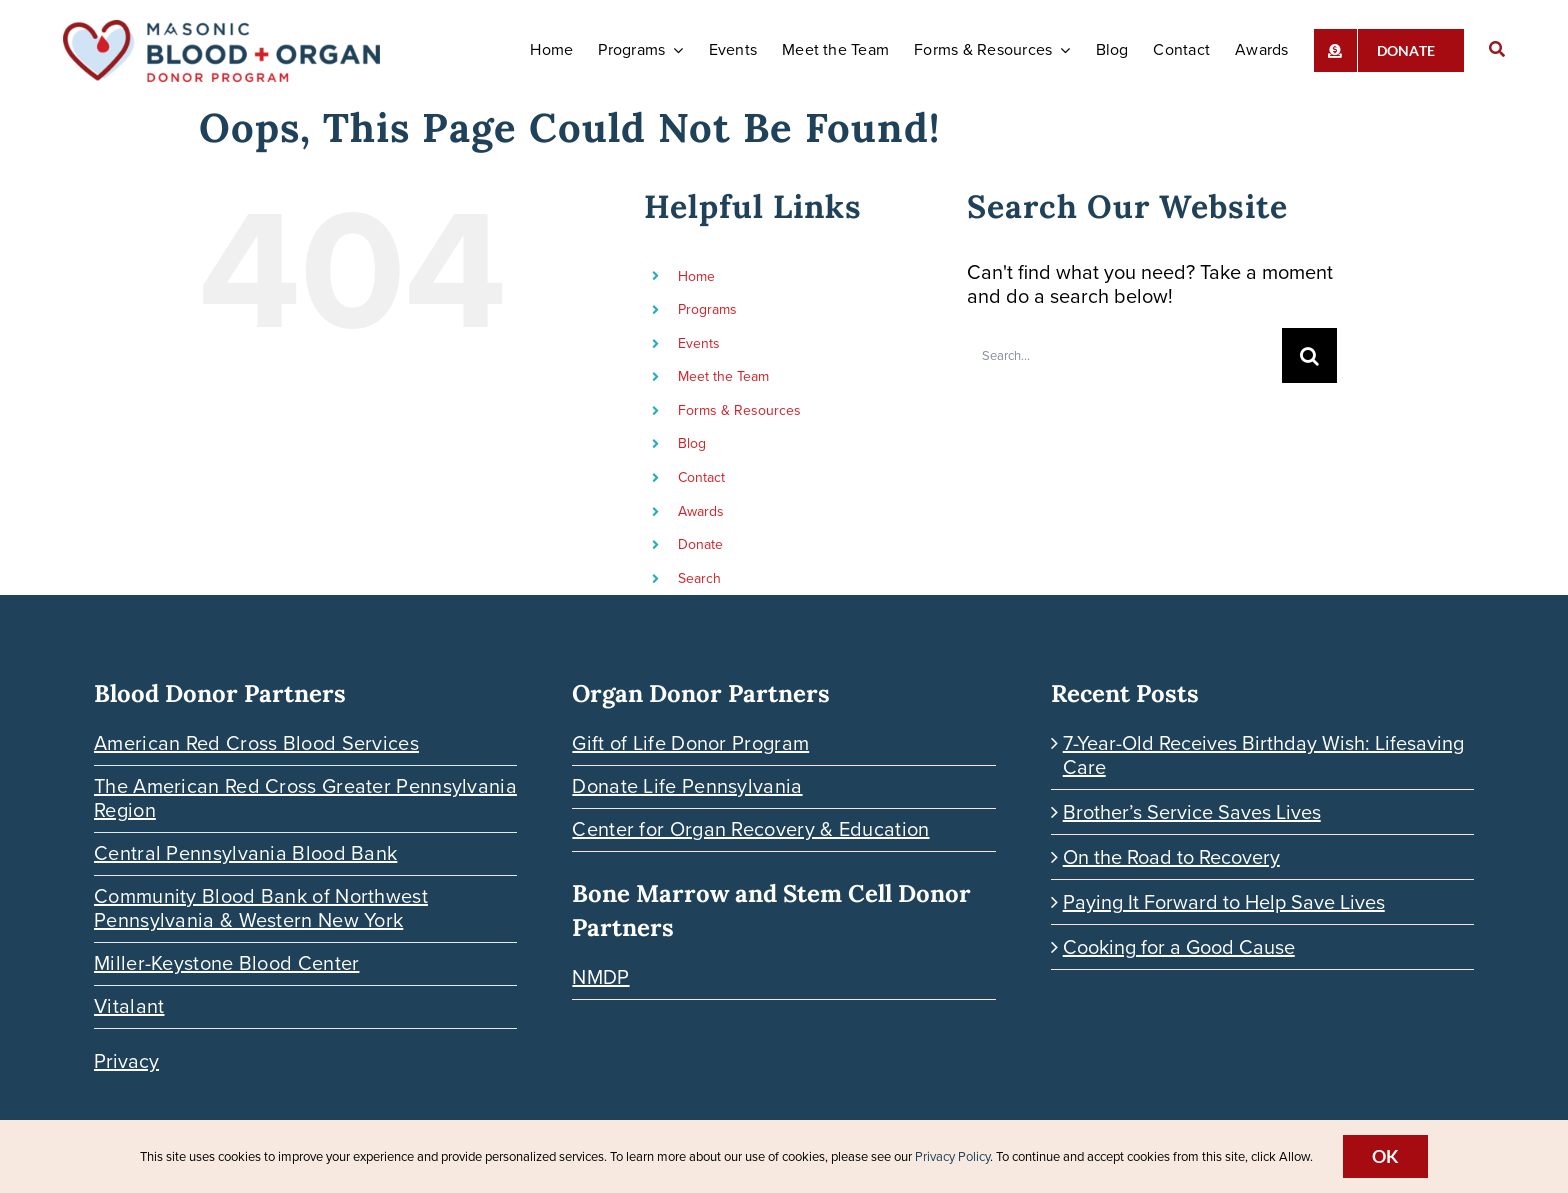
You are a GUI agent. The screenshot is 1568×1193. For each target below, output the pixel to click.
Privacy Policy (952, 1156)
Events (699, 343)
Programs (707, 309)
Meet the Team (723, 376)
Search (699, 578)
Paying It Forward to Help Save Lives (1224, 902)
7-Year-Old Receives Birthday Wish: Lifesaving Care (1263, 755)
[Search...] (1124, 355)
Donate (700, 544)
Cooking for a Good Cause (1179, 947)
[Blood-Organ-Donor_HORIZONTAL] (221, 30)
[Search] (1497, 50)
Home (696, 276)
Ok (1385, 1156)
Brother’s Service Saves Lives (1192, 812)
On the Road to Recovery (1171, 857)
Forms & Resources (739, 410)
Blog (692, 443)
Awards (701, 511)
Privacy (126, 1061)
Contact (701, 477)
